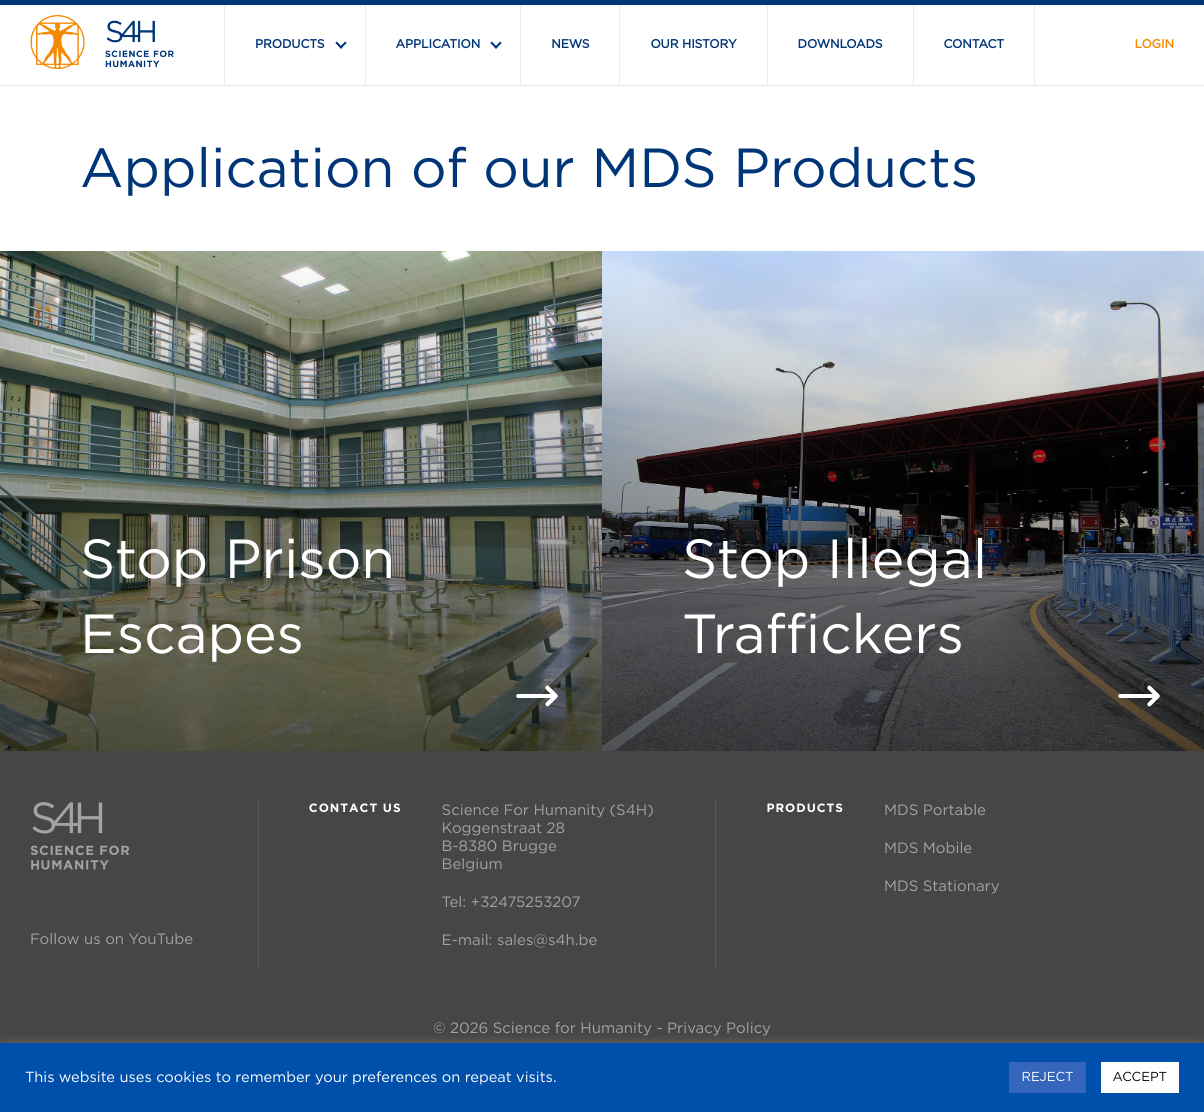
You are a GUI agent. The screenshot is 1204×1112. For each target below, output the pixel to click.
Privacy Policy (719, 1027)
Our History (693, 44)
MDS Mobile (928, 847)
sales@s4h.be (547, 939)
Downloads (840, 44)
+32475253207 (526, 901)
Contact (974, 44)
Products (290, 44)
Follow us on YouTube (111, 938)
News (570, 44)
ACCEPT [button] (1140, 1077)
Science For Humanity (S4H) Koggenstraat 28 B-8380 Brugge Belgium (548, 836)
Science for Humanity (572, 1027)
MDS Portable (935, 809)
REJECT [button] (1047, 1077)
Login (1154, 44)
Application (438, 44)
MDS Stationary (941, 885)
